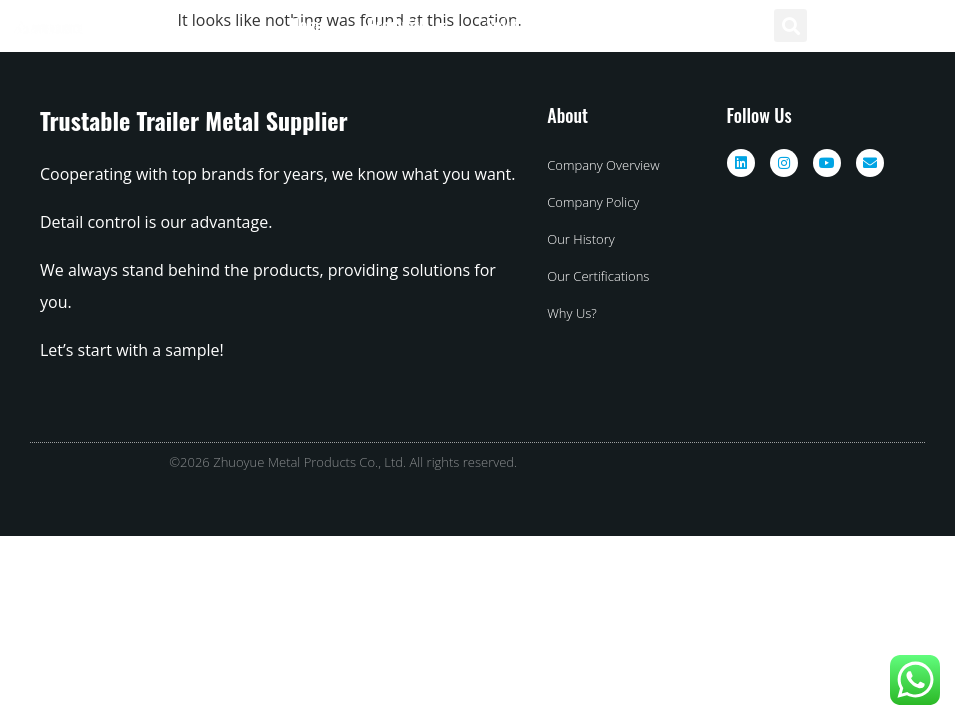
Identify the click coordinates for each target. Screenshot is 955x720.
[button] (790, 25)
